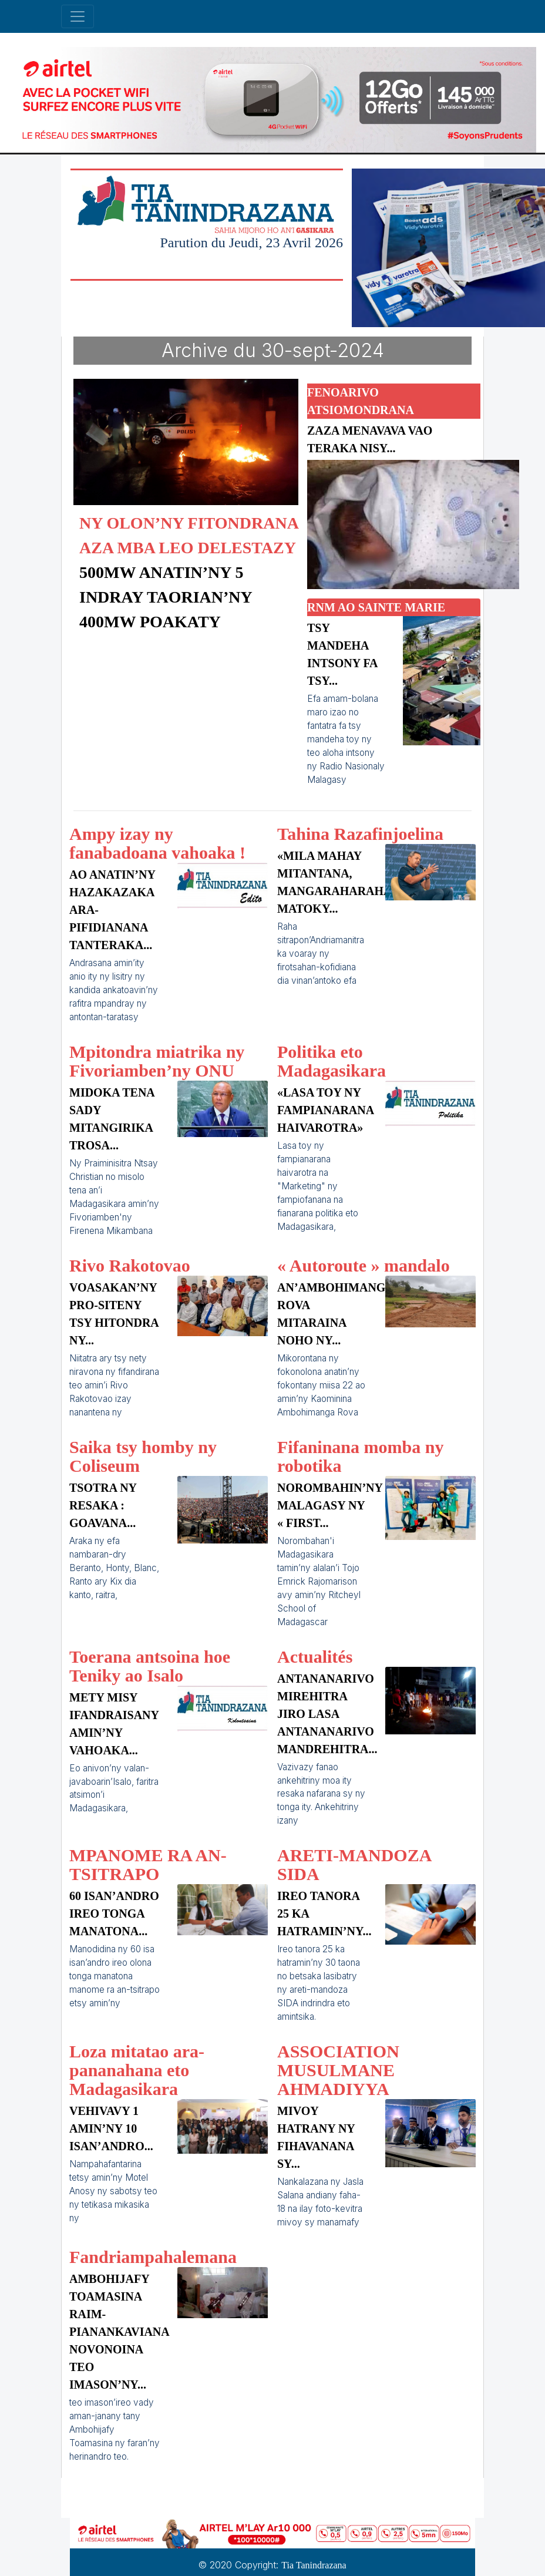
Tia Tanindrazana (313, 2565)
